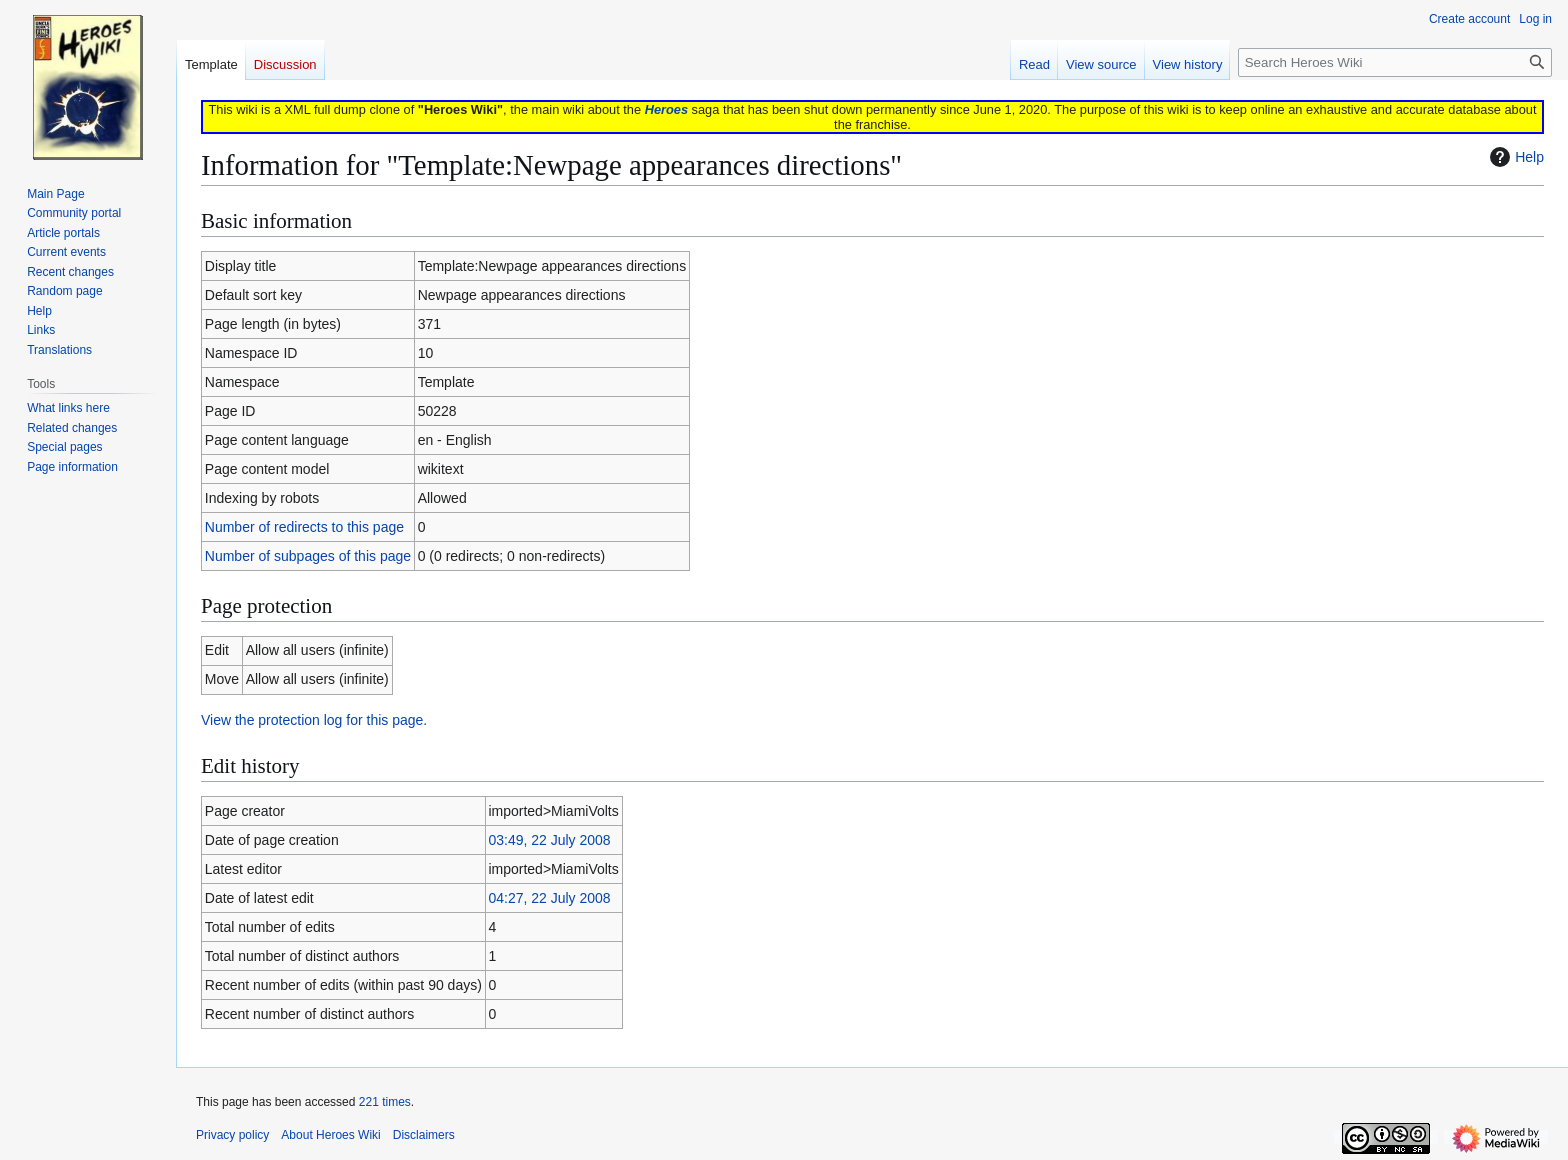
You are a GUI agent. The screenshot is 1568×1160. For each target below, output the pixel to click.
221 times (385, 1102)
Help (1514, 157)
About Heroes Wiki (330, 1135)
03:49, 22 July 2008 (549, 840)
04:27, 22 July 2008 (549, 898)
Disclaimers (424, 1135)
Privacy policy (232, 1135)
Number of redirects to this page (304, 527)
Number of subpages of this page (308, 556)
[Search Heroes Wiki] (1395, 62)
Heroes (666, 109)
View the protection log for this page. (314, 720)
